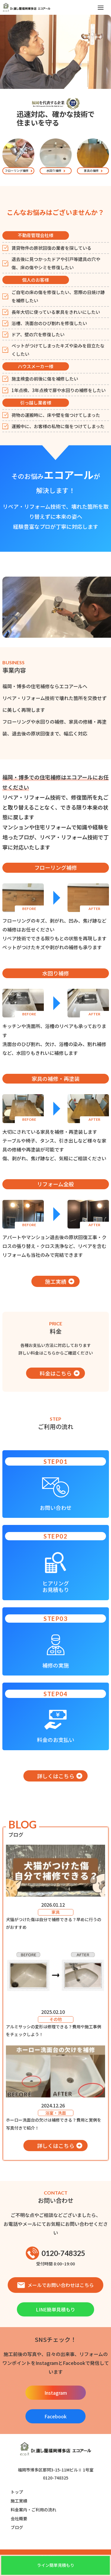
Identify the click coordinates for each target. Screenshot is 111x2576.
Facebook (55, 2416)
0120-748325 (55, 2253)
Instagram (55, 2392)
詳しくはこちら (55, 1776)
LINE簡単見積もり (55, 2309)
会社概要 (19, 2518)
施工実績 (55, 1281)
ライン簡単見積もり (55, 2565)
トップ (17, 2492)
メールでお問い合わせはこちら (55, 2284)
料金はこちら (56, 1373)
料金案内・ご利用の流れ (33, 2510)
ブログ (17, 2527)
